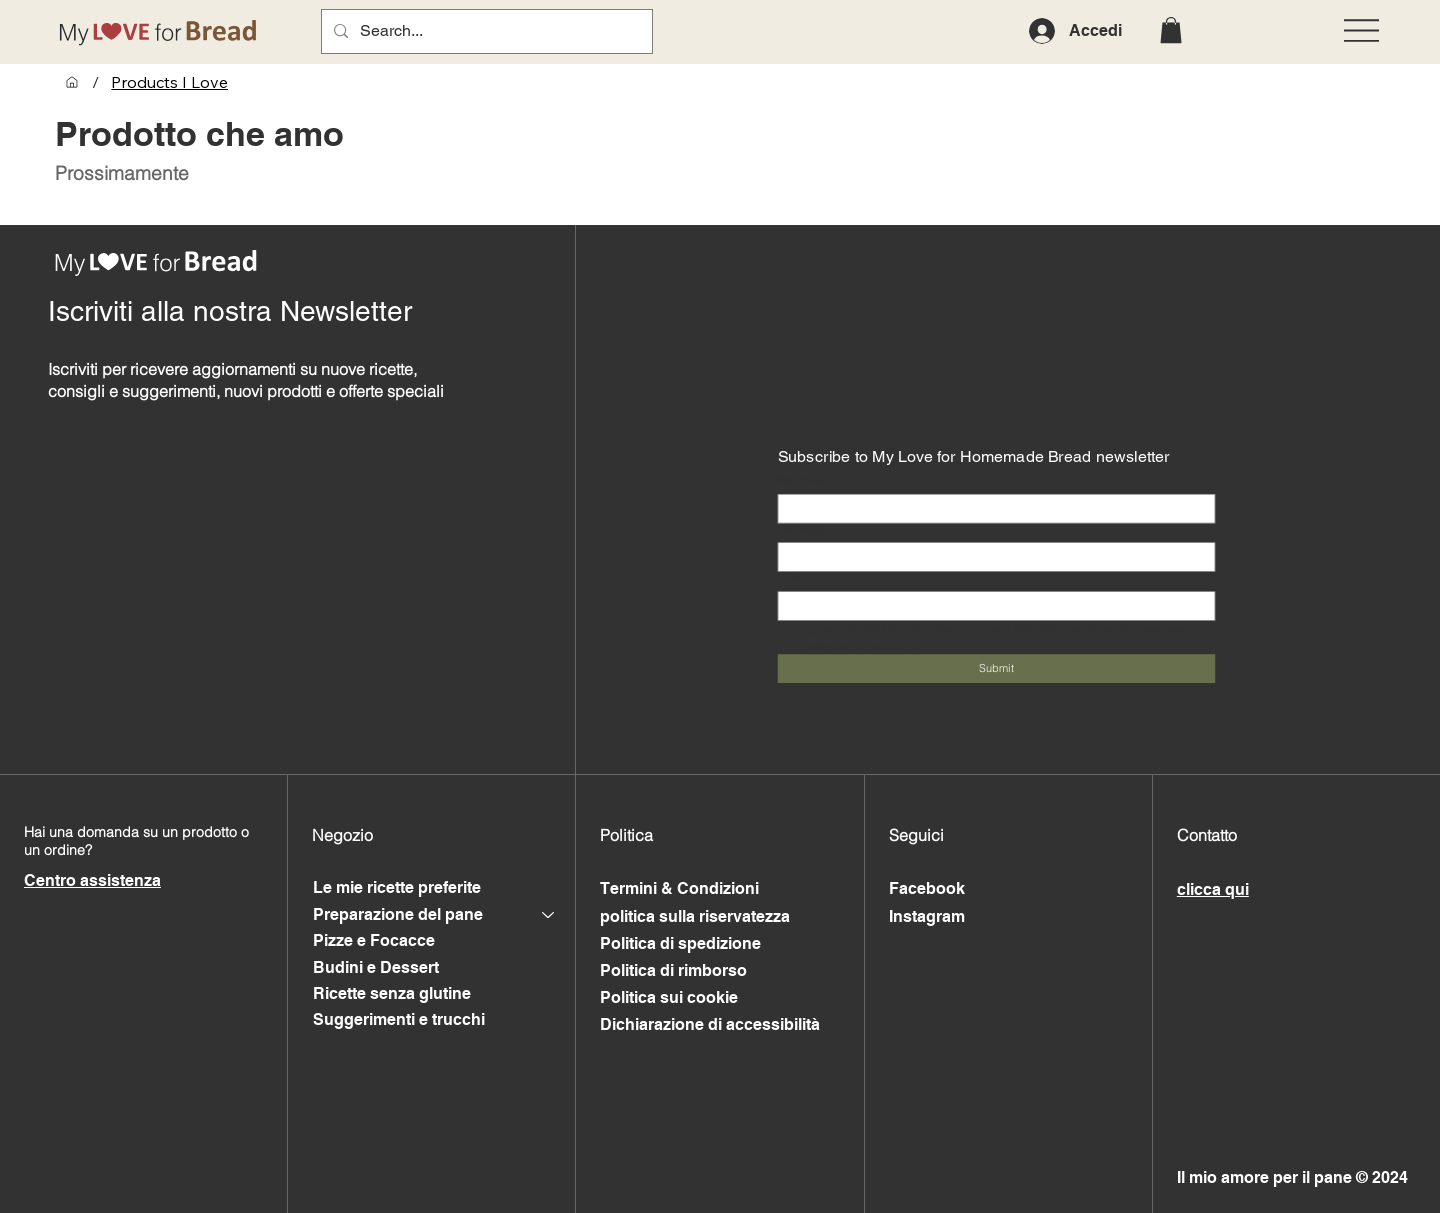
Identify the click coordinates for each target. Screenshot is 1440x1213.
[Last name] (992, 557)
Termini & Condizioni (679, 888)
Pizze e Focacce (374, 940)
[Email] (992, 606)
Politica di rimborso (673, 970)
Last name (800, 529)
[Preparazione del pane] (549, 915)
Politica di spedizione (680, 943)
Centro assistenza (92, 880)
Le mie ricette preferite (397, 887)
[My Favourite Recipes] (72, 82)
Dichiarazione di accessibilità (710, 1024)
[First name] (992, 509)
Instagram (927, 916)
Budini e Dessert (376, 967)
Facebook (927, 888)
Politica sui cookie (669, 997)
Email (792, 579)
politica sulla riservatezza (695, 916)
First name (800, 481)
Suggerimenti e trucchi (399, 1019)
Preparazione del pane (398, 914)
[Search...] (485, 31)
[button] (1171, 30)
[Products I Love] (169, 82)
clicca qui (1213, 889)
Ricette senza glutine (392, 993)
